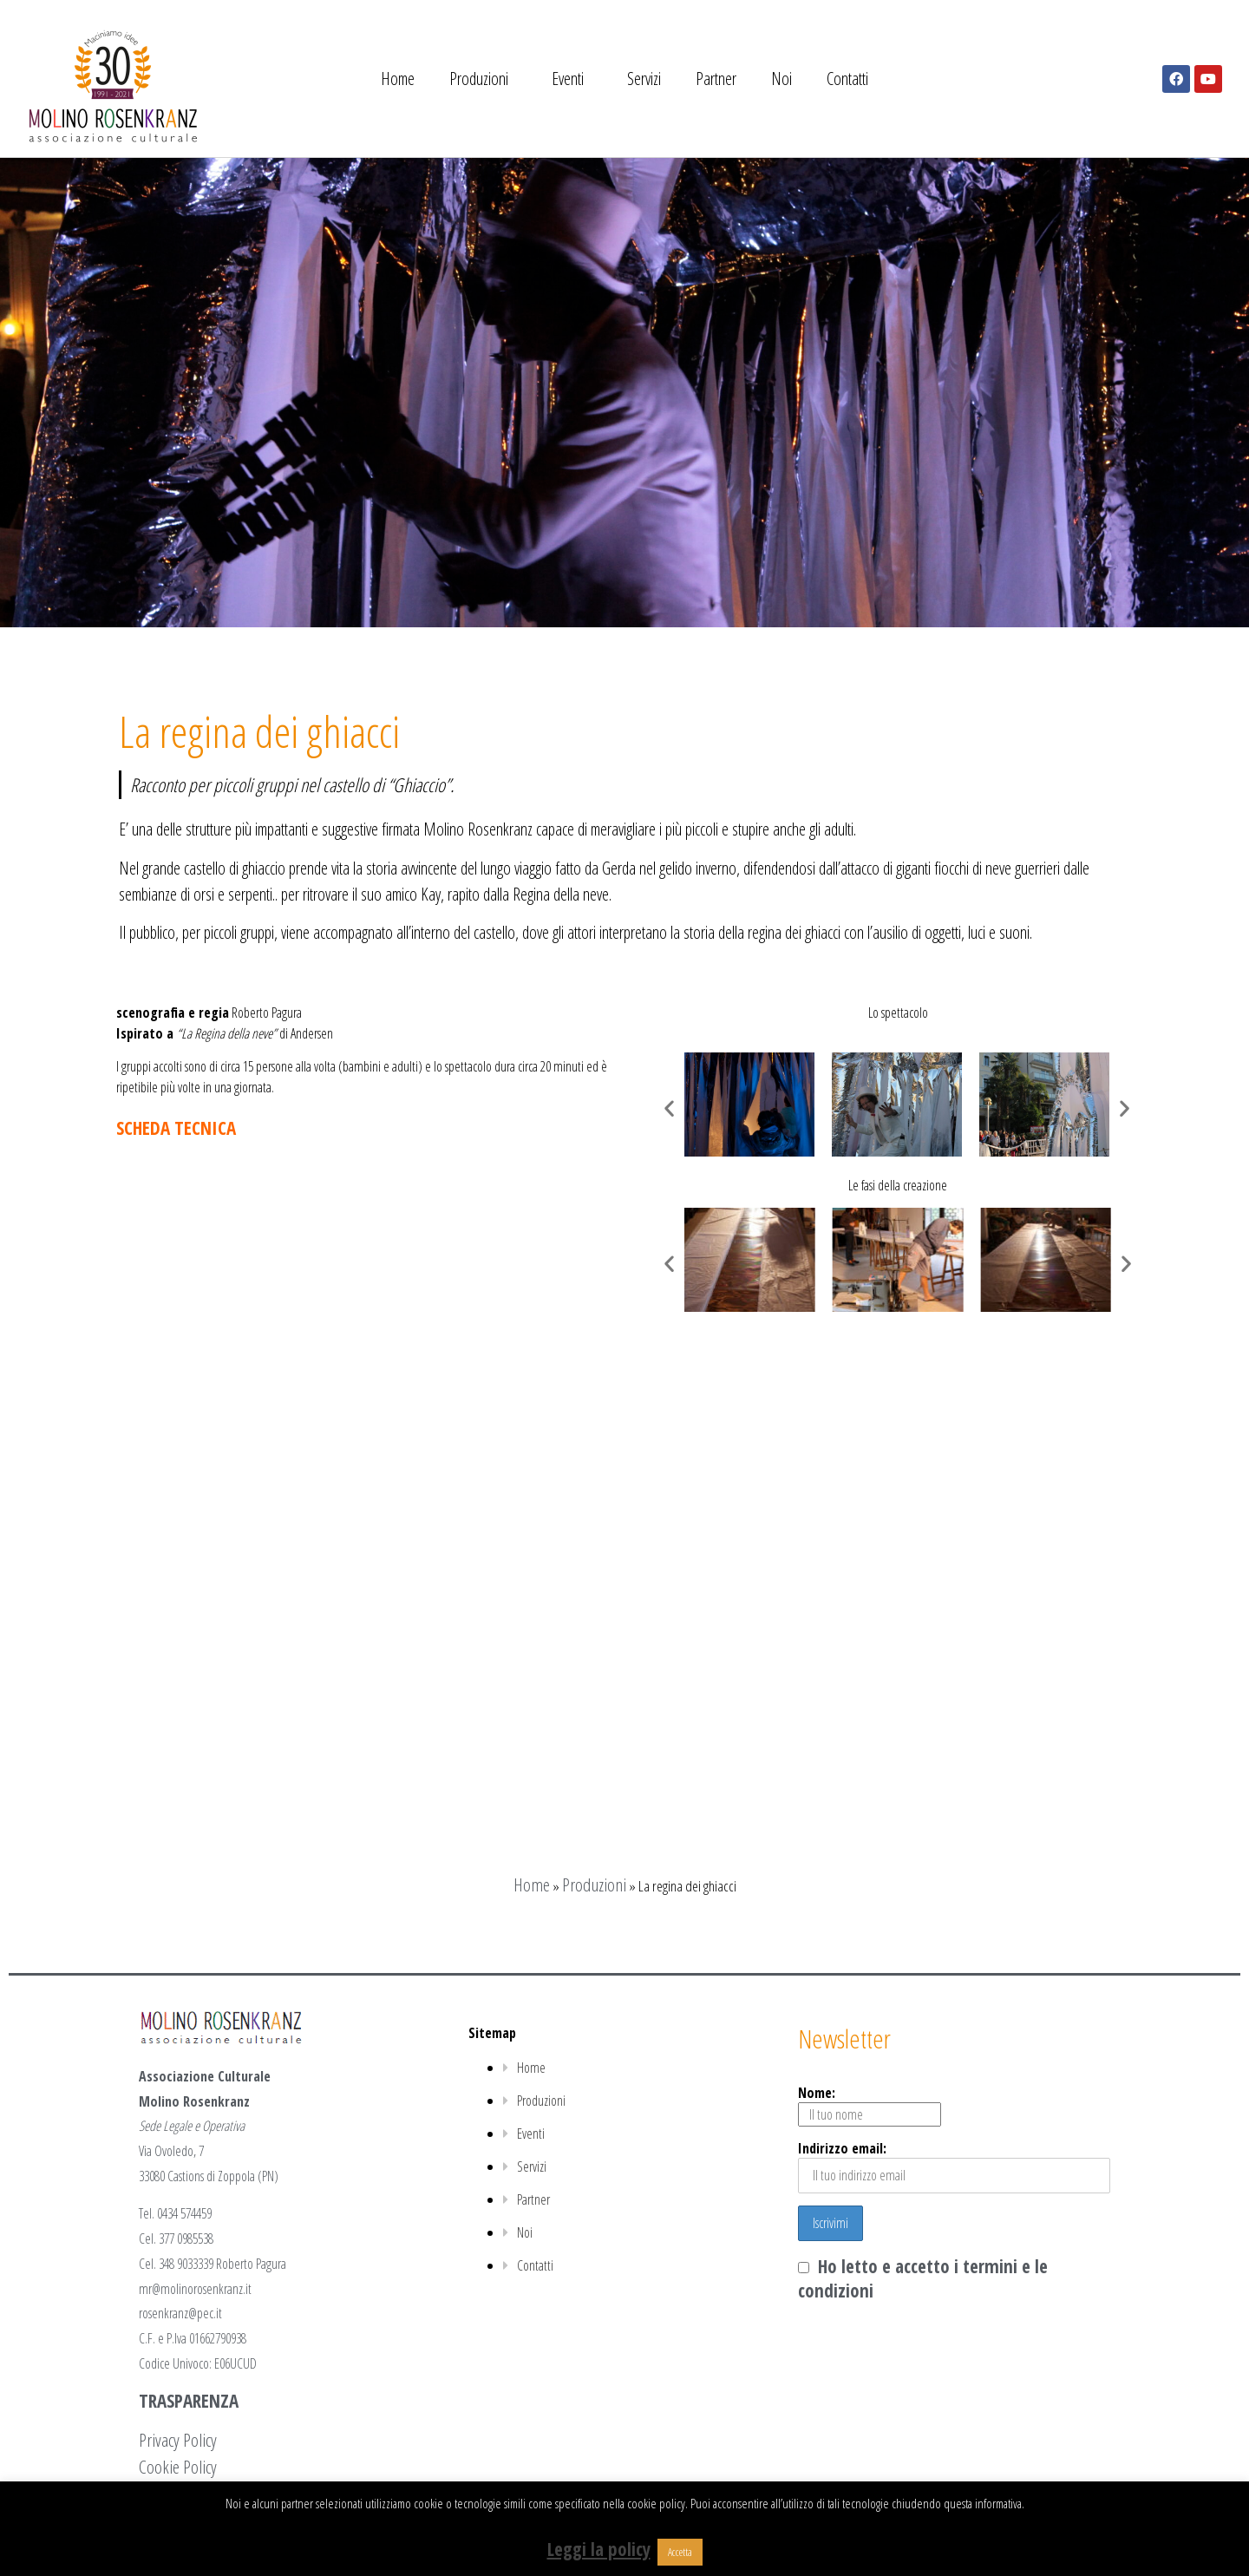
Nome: (869, 2105)
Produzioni (483, 78)
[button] (669, 1108)
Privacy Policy (178, 2440)
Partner (716, 78)
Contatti (847, 78)
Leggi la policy (599, 2549)
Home (398, 78)
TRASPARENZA (189, 2401)
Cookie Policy (178, 2467)
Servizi (644, 78)
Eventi (572, 78)
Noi (781, 78)
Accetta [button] (680, 2552)
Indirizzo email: (954, 2166)
